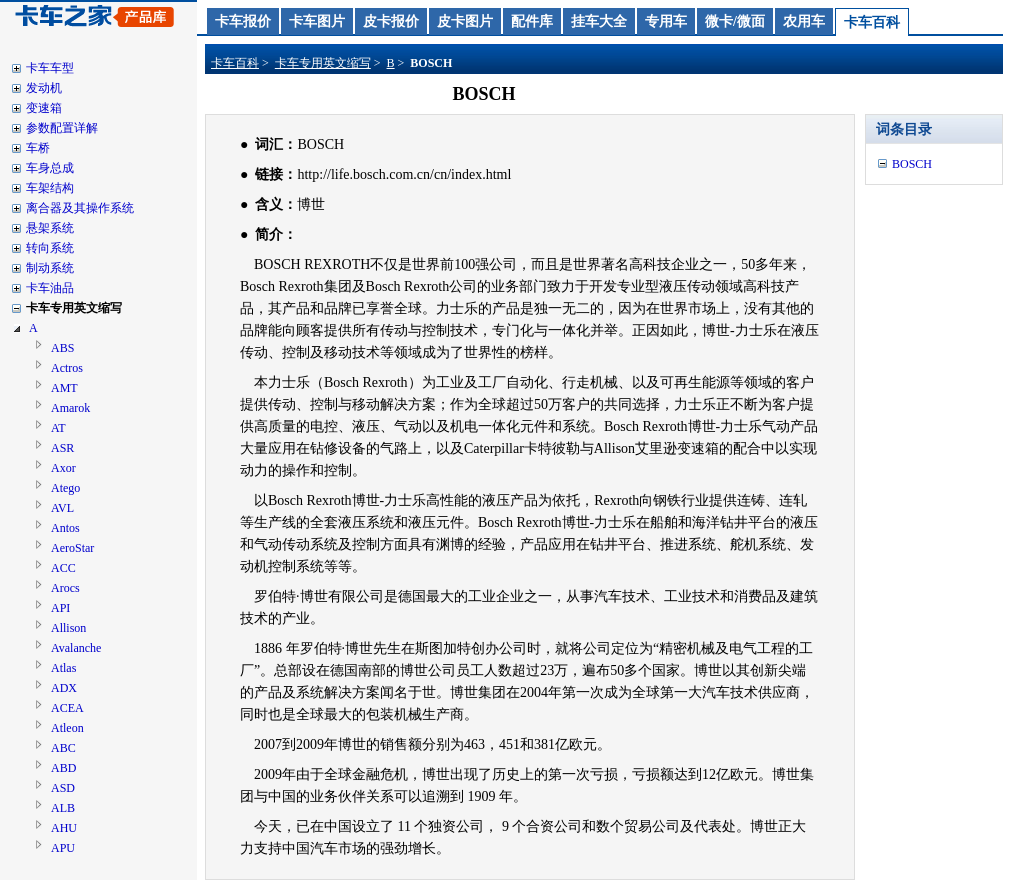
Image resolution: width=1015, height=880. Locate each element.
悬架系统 (50, 228)
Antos (65, 528)
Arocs (65, 588)
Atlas (63, 668)
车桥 (38, 148)
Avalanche (76, 648)
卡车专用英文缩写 (74, 308)
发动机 (44, 88)
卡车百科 (872, 22)
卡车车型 (50, 68)
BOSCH (912, 164)
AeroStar (72, 548)
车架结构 (50, 188)
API (60, 608)
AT (58, 428)
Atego (65, 488)
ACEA (67, 708)
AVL (62, 508)
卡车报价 (243, 21)
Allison (68, 628)
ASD (63, 788)
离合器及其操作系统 (80, 208)
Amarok (70, 408)
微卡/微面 (735, 21)
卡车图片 (317, 21)
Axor (63, 468)
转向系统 (50, 248)
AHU (64, 828)
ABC (63, 748)
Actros (67, 368)
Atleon (67, 728)
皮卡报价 (391, 21)
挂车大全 (599, 21)
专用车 (666, 21)
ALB (63, 808)
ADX (64, 688)
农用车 (804, 21)
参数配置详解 (62, 128)
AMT (64, 388)
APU (63, 848)
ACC (63, 568)
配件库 (532, 21)
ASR (62, 448)
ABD (63, 768)
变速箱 (44, 108)
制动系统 (50, 268)
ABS (62, 348)
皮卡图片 (465, 21)
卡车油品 (50, 288)
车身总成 (50, 168)
